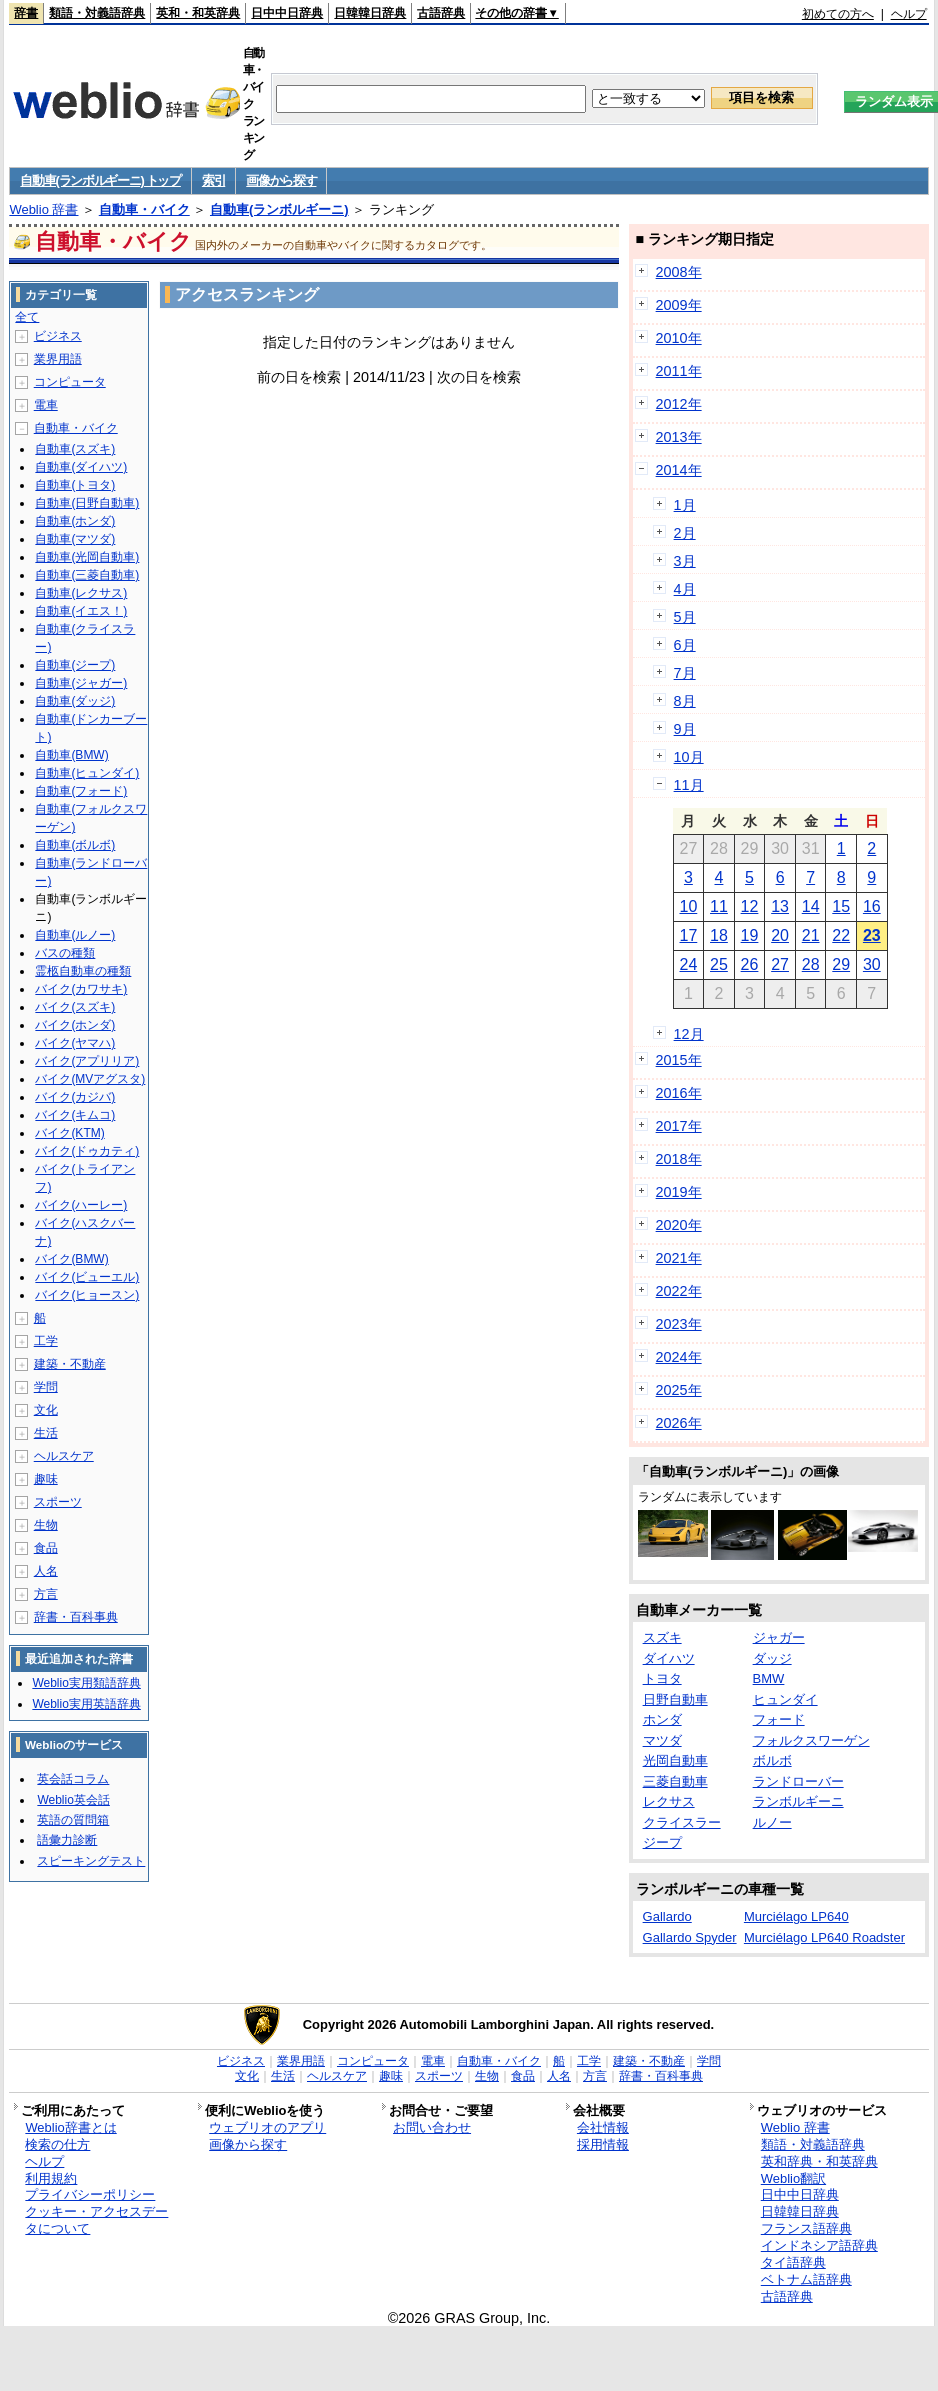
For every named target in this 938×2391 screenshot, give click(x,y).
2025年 (679, 1390)
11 (719, 906)
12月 (689, 1034)
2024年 (679, 1357)
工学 (46, 1341)
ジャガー (779, 1637)
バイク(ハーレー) (81, 1205)
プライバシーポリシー (90, 2194)
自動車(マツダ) (75, 539)
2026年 (679, 1423)
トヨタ (662, 1678)
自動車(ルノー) (75, 935)
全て (27, 317)
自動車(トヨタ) (75, 485)
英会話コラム (73, 1779)
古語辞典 (441, 13)
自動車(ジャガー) (81, 683)
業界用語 (58, 359)
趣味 (46, 1479)
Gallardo (667, 1916)
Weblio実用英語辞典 (86, 1704)
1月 (685, 505)
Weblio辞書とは (70, 2127)
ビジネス (58, 336)
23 (872, 935)
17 (688, 935)
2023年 (679, 1324)
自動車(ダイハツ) (81, 467)
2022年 (679, 1291)
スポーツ (58, 1502)
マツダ (662, 1740)
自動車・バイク (144, 209)
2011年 (679, 371)
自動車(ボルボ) (75, 845)
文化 (46, 1410)
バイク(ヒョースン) (87, 1295)
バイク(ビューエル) (87, 1277)
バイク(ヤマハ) (75, 1043)
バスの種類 (65, 953)
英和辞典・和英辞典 (819, 2161)
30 (872, 964)
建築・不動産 (70, 1364)
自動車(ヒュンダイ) (87, 773)
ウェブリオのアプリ (267, 2127)
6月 (685, 645)
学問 (46, 1387)
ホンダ (662, 1719)
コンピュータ (70, 382)
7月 (685, 673)
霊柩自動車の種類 (83, 971)
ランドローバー (798, 1781)
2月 (685, 533)
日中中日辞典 (287, 13)
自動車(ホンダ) (75, 521)
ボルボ (772, 1760)
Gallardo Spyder (690, 1937)
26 (750, 964)
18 (719, 935)
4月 (685, 589)
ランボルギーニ (798, 1801)
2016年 (679, 1093)
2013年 (679, 437)
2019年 (679, 1192)
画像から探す (281, 180)
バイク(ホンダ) (75, 1025)
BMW (769, 1678)
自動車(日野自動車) (87, 503)
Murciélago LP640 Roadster (824, 1937)
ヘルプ (909, 14)
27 (780, 964)
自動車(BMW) (71, 755)
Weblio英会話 (73, 1800)
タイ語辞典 (793, 2262)
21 (811, 935)
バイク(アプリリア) (87, 1061)
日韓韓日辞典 (370, 13)
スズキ (662, 1637)
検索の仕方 (57, 2144)
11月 (689, 785)
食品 (46, 1548)
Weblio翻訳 (793, 2178)
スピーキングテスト (91, 1861)
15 (841, 906)
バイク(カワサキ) (81, 989)
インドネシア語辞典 (819, 2245)
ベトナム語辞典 (806, 2279)
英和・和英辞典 (198, 13)
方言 (46, 1594)
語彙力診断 (67, 1840)
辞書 (26, 13)
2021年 (679, 1258)
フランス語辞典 (806, 2228)
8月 (685, 701)
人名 (46, 1571)
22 (841, 935)
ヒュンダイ (785, 1699)
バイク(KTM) (69, 1133)
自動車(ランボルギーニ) (279, 209)
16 (872, 906)
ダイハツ (669, 1658)
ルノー (772, 1822)
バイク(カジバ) (75, 1097)
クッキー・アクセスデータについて (96, 2220)
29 (841, 964)
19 (750, 935)
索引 (213, 180)
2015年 (679, 1060)
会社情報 (603, 2127)
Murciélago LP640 (796, 1916)
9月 (685, 729)
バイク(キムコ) (75, 1115)
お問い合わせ (432, 2127)
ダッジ (772, 1658)
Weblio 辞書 (43, 209)
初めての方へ (838, 14)
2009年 (679, 305)
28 (811, 964)
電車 (46, 405)
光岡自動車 (675, 1760)
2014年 (679, 470)
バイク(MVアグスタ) (90, 1079)
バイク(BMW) (71, 1259)
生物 (46, 1525)
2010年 (679, 338)
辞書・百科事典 (76, 1617)
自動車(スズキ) (75, 449)
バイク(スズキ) (75, 1007)
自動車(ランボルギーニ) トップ (100, 180)
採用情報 (603, 2144)
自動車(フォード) (81, 791)
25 (719, 964)
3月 (685, 561)
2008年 (679, 272)
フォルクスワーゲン (811, 1740)
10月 (689, 757)
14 (811, 906)
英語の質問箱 (73, 1820)
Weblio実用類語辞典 (86, 1683)
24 (688, 964)
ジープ (662, 1842)
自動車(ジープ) (75, 665)
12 (750, 906)
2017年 (679, 1126)
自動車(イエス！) (81, 611)
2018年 (679, 1159)
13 (780, 906)
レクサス (669, 1801)
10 (688, 906)
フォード (779, 1719)
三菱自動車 (675, 1781)
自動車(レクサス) (81, 593)
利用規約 (51, 2178)
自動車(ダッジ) (75, 701)
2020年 (679, 1225)
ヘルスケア (64, 1456)
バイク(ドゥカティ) (87, 1151)
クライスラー (682, 1822)
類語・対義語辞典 (97, 13)
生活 (46, 1433)
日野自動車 (675, 1699)
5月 (685, 617)
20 (780, 935)
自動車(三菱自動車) (87, 575)
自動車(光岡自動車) (87, 557)
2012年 (679, 404)
